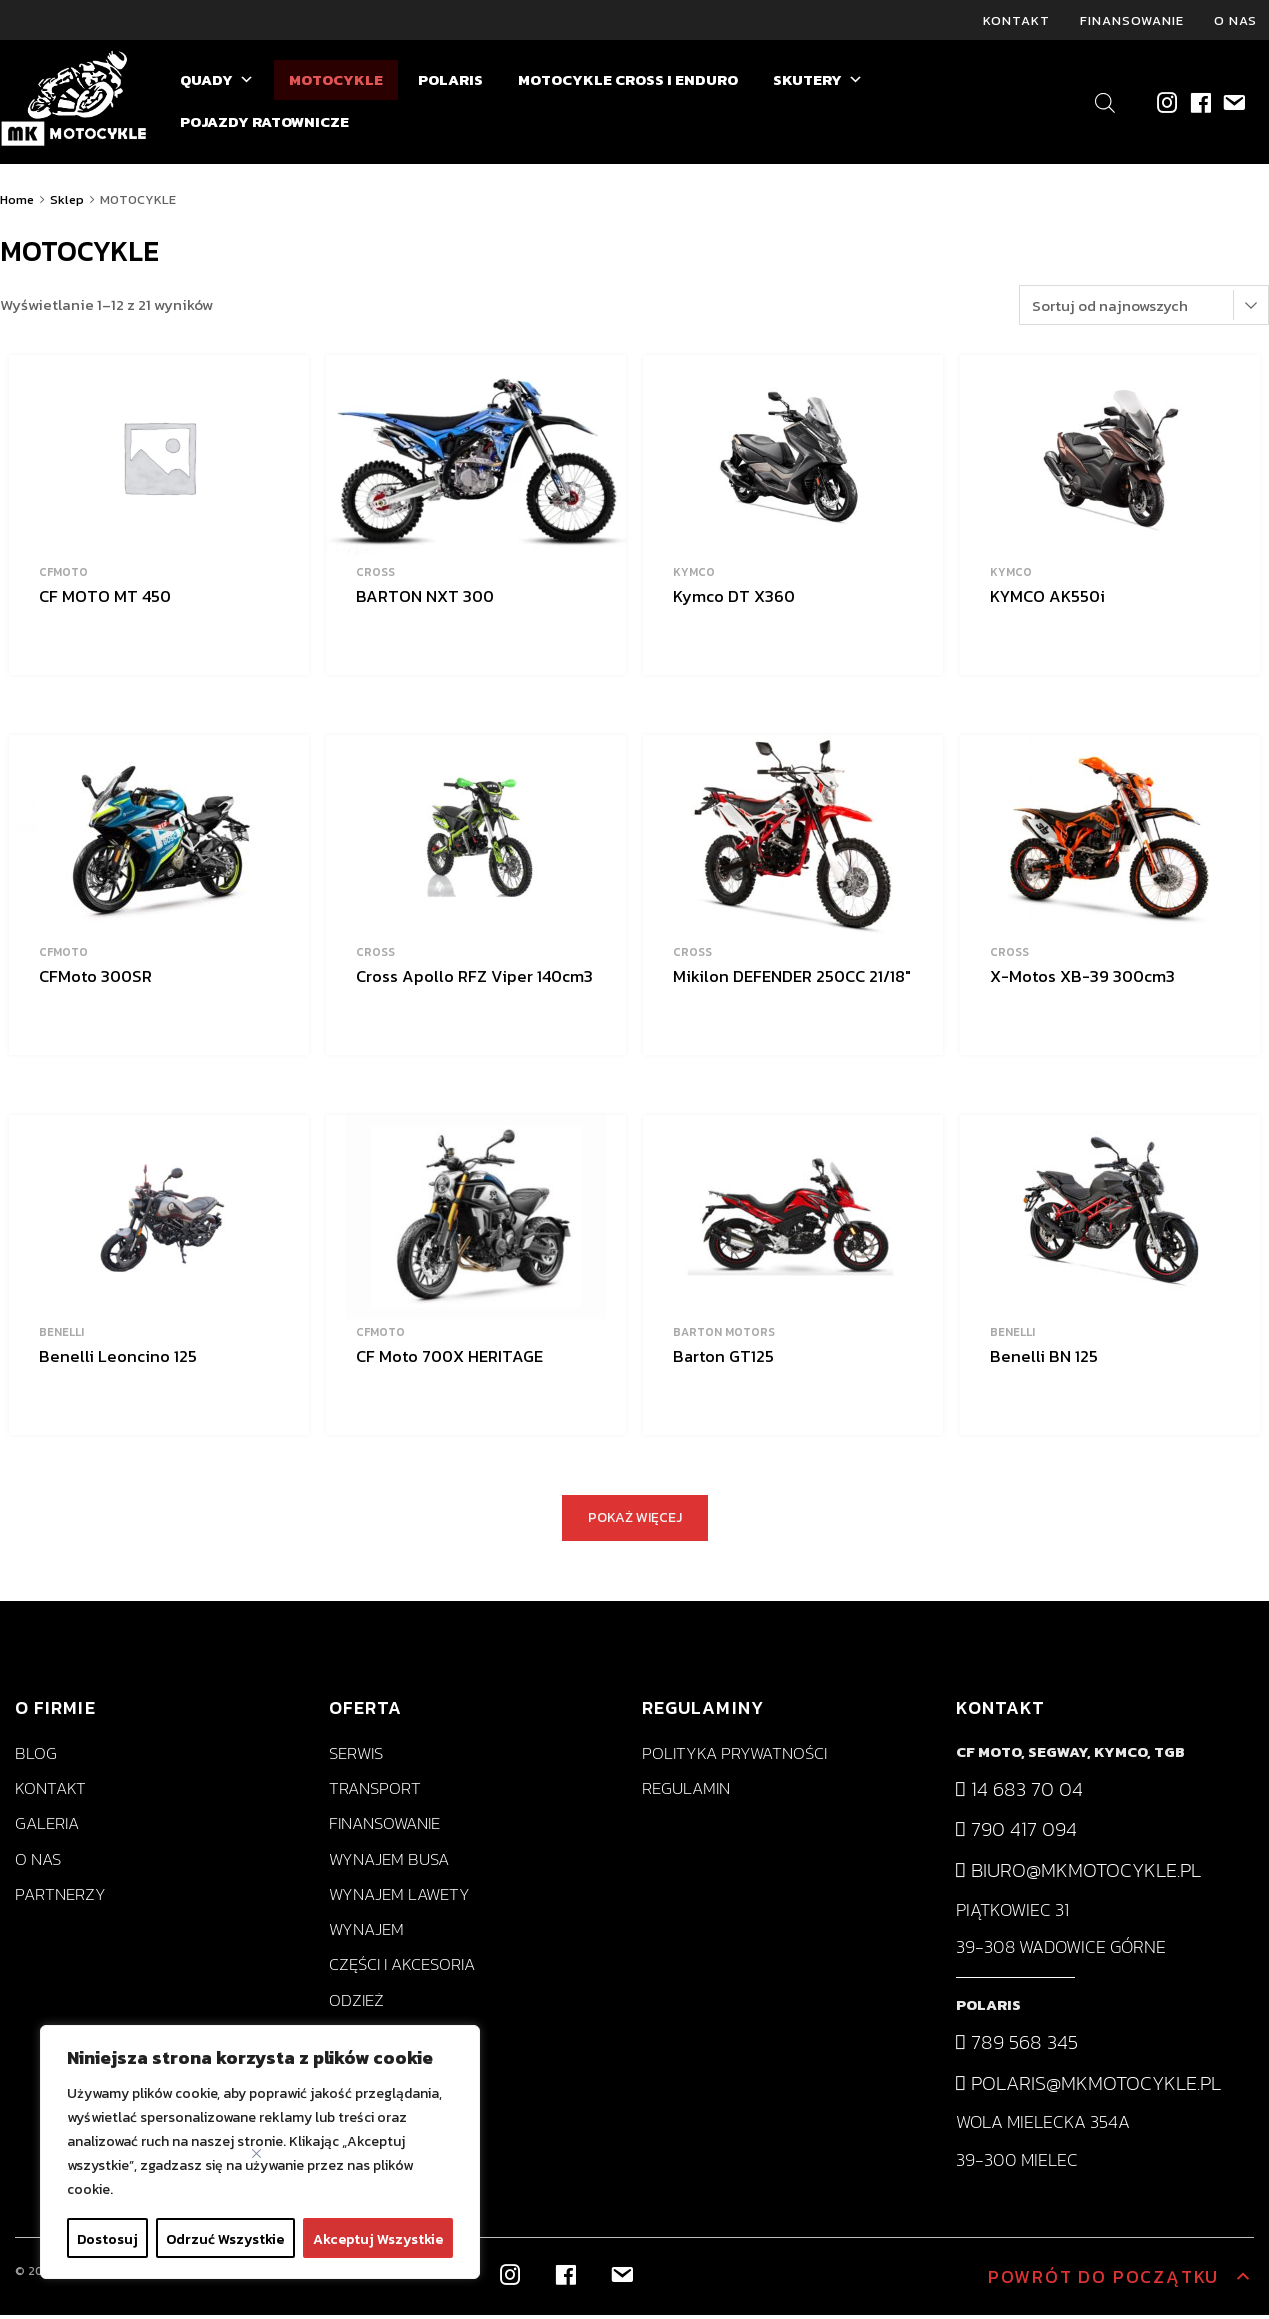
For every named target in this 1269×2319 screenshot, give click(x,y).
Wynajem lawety (399, 1898)
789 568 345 (1017, 2046)
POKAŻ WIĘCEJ (635, 1521)
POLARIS (450, 83)
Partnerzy (60, 1898)
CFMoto (63, 576)
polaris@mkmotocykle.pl (1088, 2086)
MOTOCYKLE (336, 83)
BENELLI (61, 1336)
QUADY (217, 84)
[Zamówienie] (1144, 309)
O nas (1235, 21)
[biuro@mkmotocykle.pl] (1232, 105)
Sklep (67, 203)
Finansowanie (1132, 21)
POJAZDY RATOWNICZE (264, 125)
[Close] (256, 2153)
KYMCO (694, 576)
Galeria (47, 1827)
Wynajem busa (389, 1862)
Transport (375, 1792)
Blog (36, 1757)
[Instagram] (1166, 105)
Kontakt (1016, 21)
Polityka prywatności (734, 1757)
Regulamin (686, 1792)
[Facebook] (1199, 105)
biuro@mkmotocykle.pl (1078, 1874)
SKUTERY (818, 84)
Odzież (356, 2003)
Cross (375, 576)
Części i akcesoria (402, 1968)
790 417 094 (1016, 1833)
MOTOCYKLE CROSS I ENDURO (628, 83)
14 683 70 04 (1019, 1793)
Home (17, 203)
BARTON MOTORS (724, 1336)
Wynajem (366, 1933)
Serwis (356, 1757)
